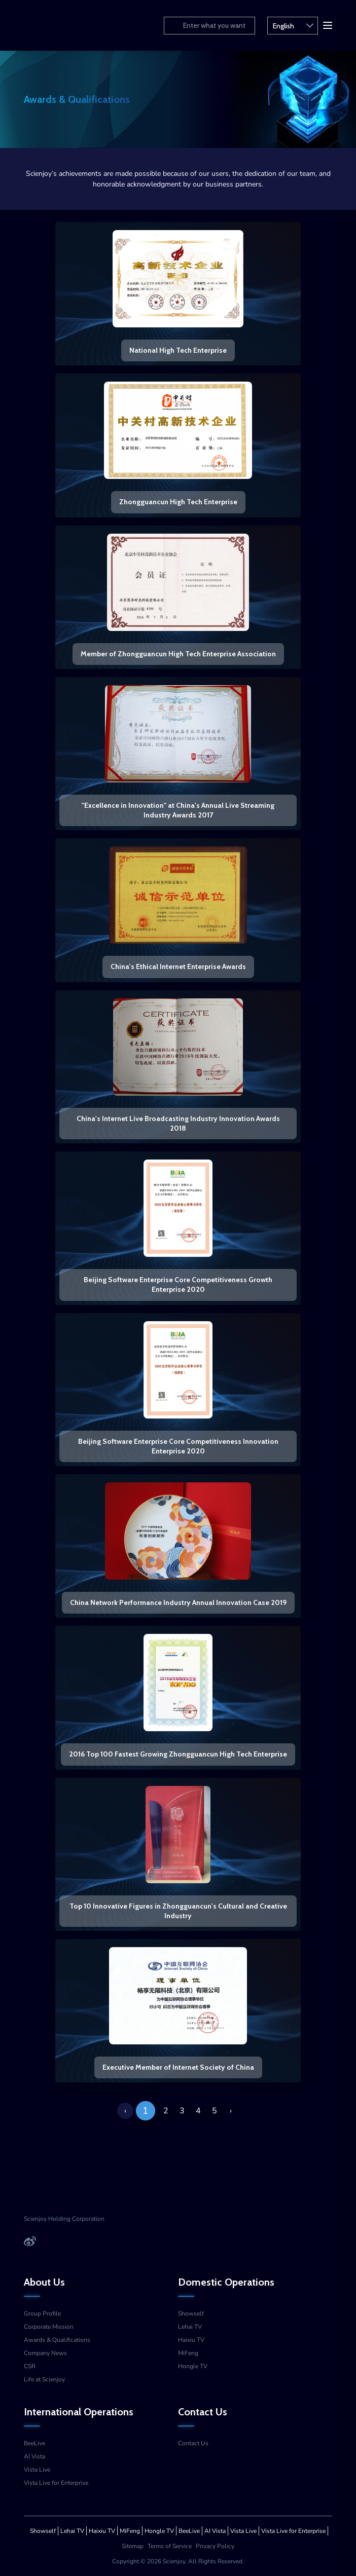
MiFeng (188, 2353)
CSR (29, 2366)
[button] (327, 24)
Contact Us (193, 2443)
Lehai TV (190, 2327)
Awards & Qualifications (57, 2340)
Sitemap (133, 2546)
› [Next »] (231, 2110)
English (293, 25)
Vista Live (37, 2470)
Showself (191, 2313)
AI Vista (34, 2456)
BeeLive (34, 2443)
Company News (45, 2353)
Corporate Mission (49, 2327)
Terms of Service (170, 2546)
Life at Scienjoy (44, 2379)
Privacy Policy (215, 2546)
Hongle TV (192, 2366)
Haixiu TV (191, 2340)
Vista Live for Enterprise (56, 2483)
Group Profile (42, 2313)
